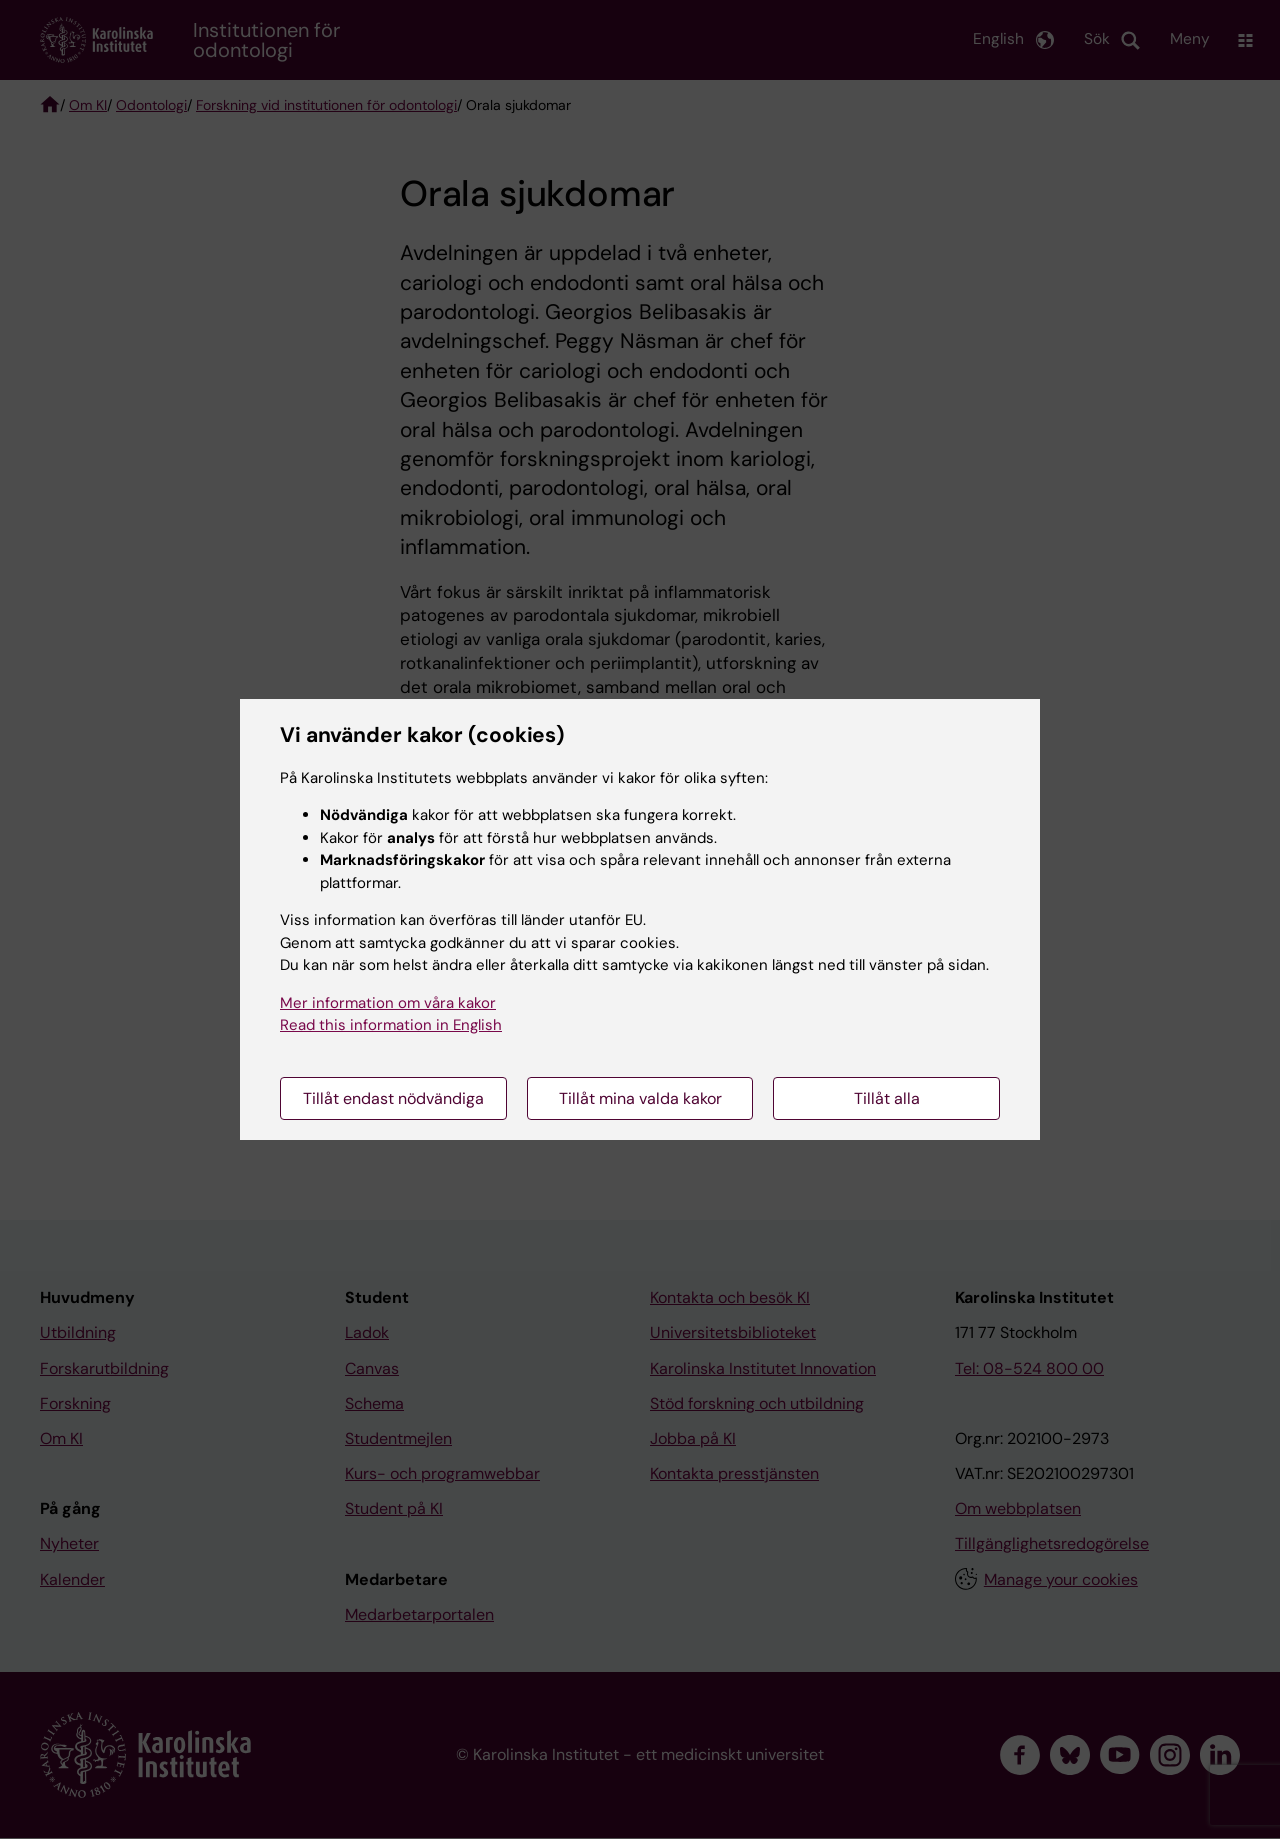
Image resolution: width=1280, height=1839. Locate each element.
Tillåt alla (887, 1098)
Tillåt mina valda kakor (640, 1098)
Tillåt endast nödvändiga (393, 1098)
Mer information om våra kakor (388, 1003)
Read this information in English (391, 1025)
